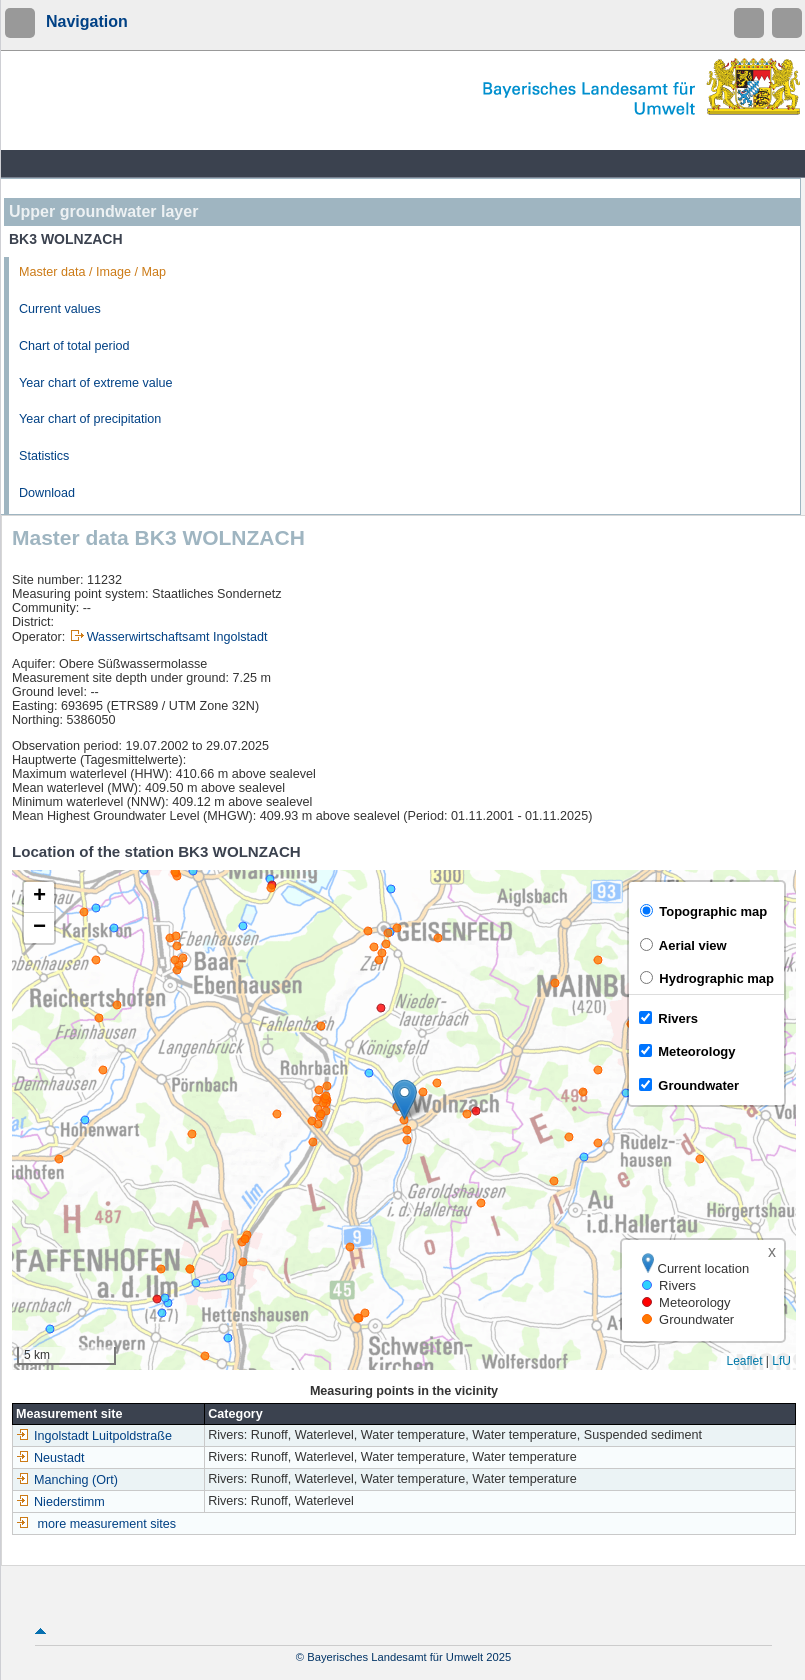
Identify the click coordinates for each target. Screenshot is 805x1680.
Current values (60, 309)
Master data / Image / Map (92, 272)
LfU (781, 1361)
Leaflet (744, 1361)
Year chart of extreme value (96, 383)
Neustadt (50, 1458)
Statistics (44, 456)
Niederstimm (60, 1502)
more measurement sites (107, 1524)
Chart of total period (74, 346)
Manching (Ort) (67, 1480)
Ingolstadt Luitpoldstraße (94, 1436)
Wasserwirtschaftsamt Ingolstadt (177, 637)
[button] (404, 1099)
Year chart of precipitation (90, 419)
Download (47, 493)
